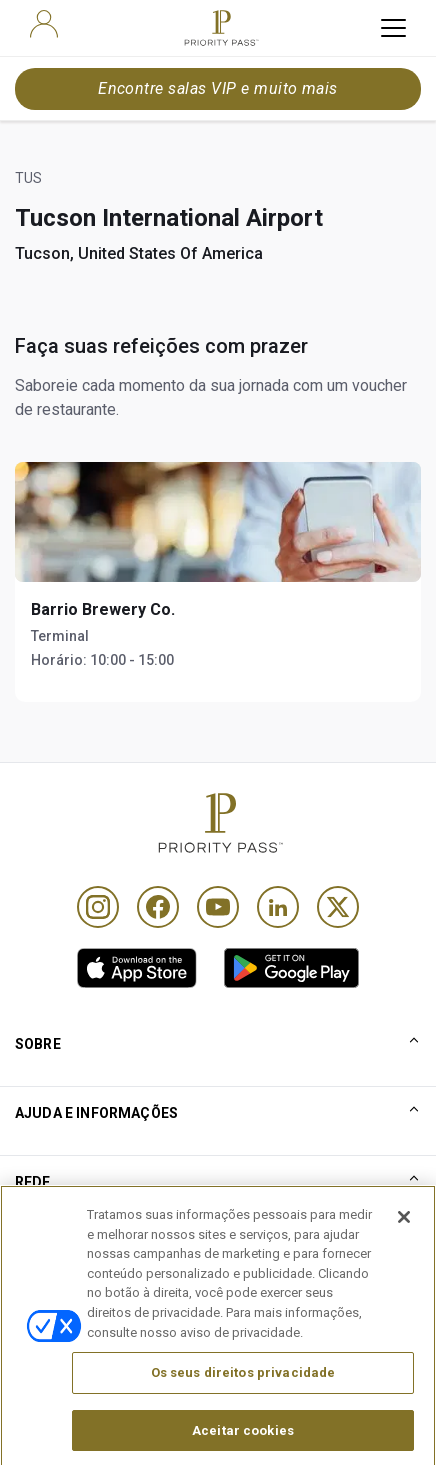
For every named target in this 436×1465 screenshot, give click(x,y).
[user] (44, 24)
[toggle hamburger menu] (393, 28)
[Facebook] (158, 907)
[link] (137, 968)
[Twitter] (338, 907)
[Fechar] (404, 1245)
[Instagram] (98, 907)
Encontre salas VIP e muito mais (218, 88)
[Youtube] (218, 907)
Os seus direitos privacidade (243, 1399)
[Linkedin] (278, 907)
